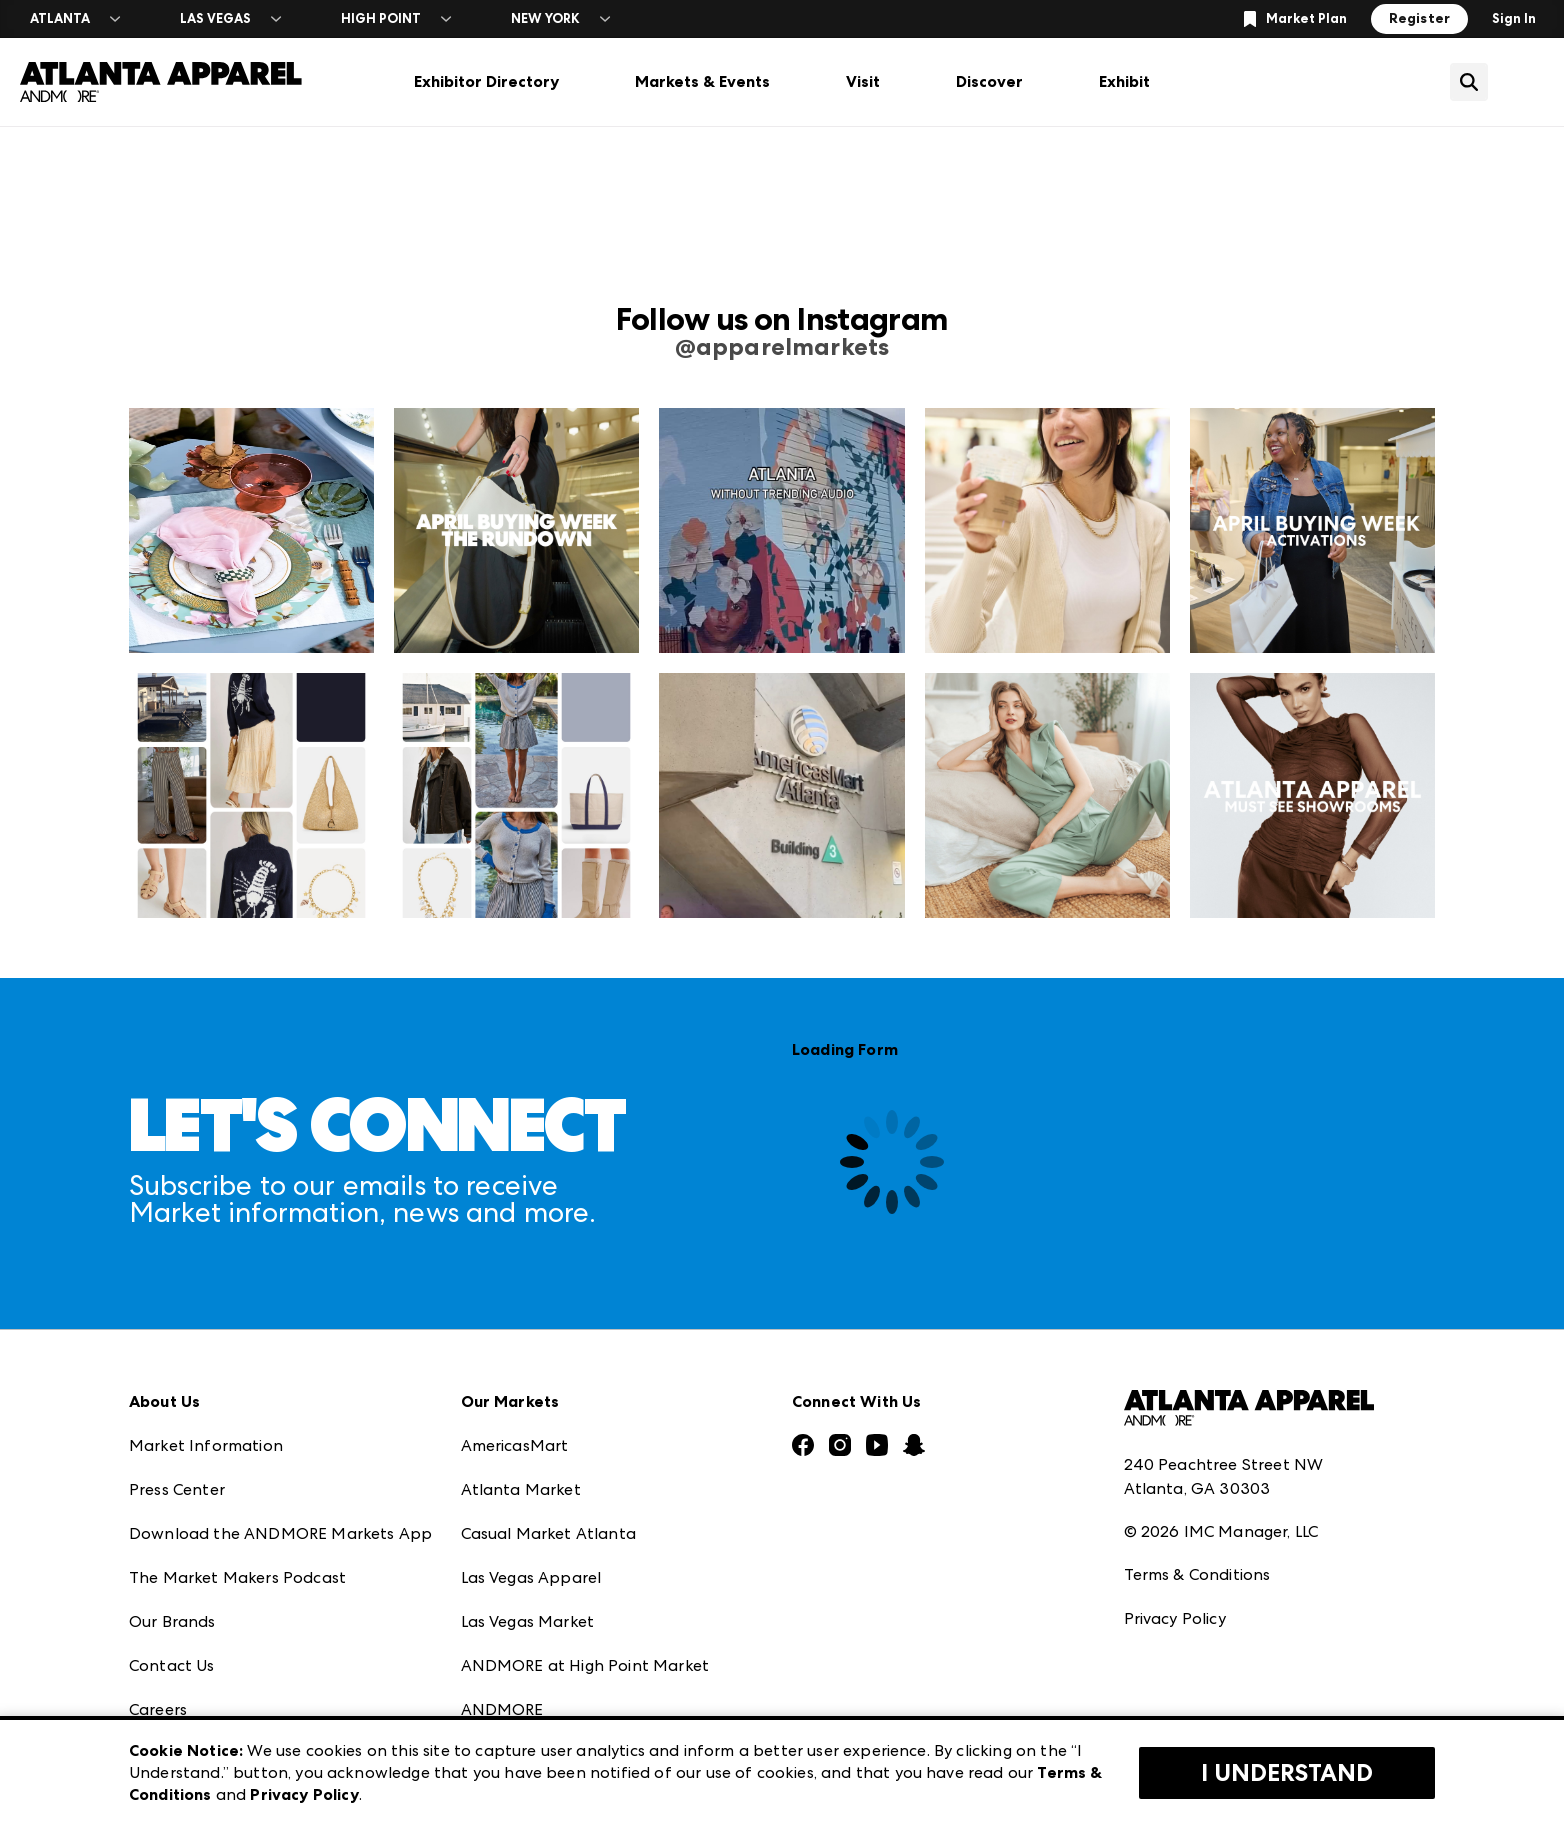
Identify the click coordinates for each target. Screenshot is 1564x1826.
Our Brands (172, 1621)
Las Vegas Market (528, 1621)
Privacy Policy (1175, 1618)
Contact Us (172, 1665)
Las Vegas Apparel (531, 1577)
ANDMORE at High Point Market (585, 1665)
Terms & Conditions (1197, 1574)
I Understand (1287, 1773)
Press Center (177, 1489)
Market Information (206, 1445)
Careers (158, 1709)
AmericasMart (515, 1445)
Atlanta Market (521, 1489)
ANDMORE (502, 1709)
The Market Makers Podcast (237, 1577)
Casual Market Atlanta (548, 1533)
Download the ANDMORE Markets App (280, 1533)
